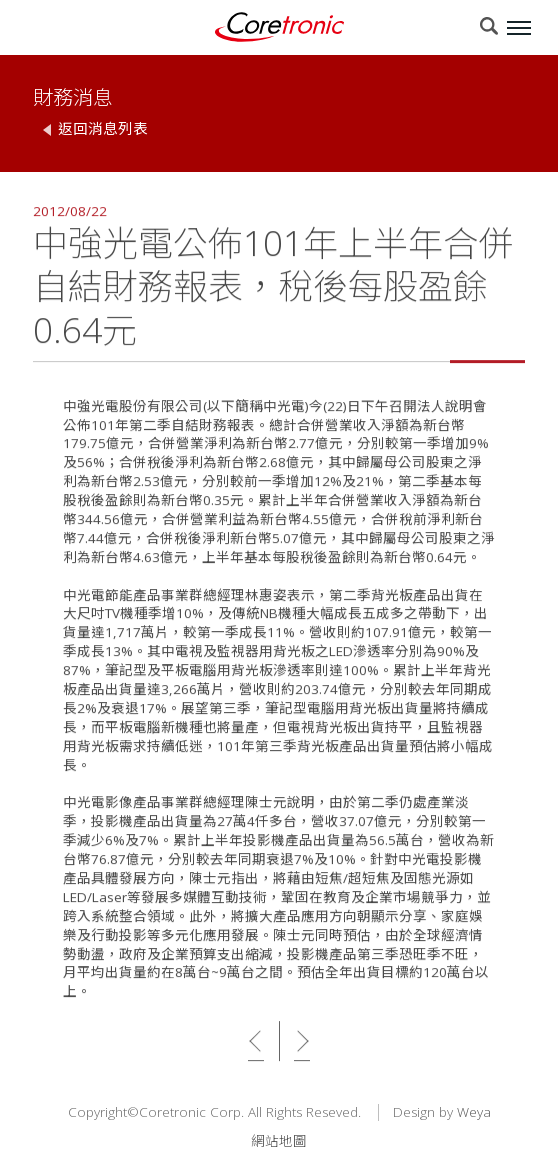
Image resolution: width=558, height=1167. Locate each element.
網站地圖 (279, 1141)
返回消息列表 (103, 128)
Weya (474, 1112)
